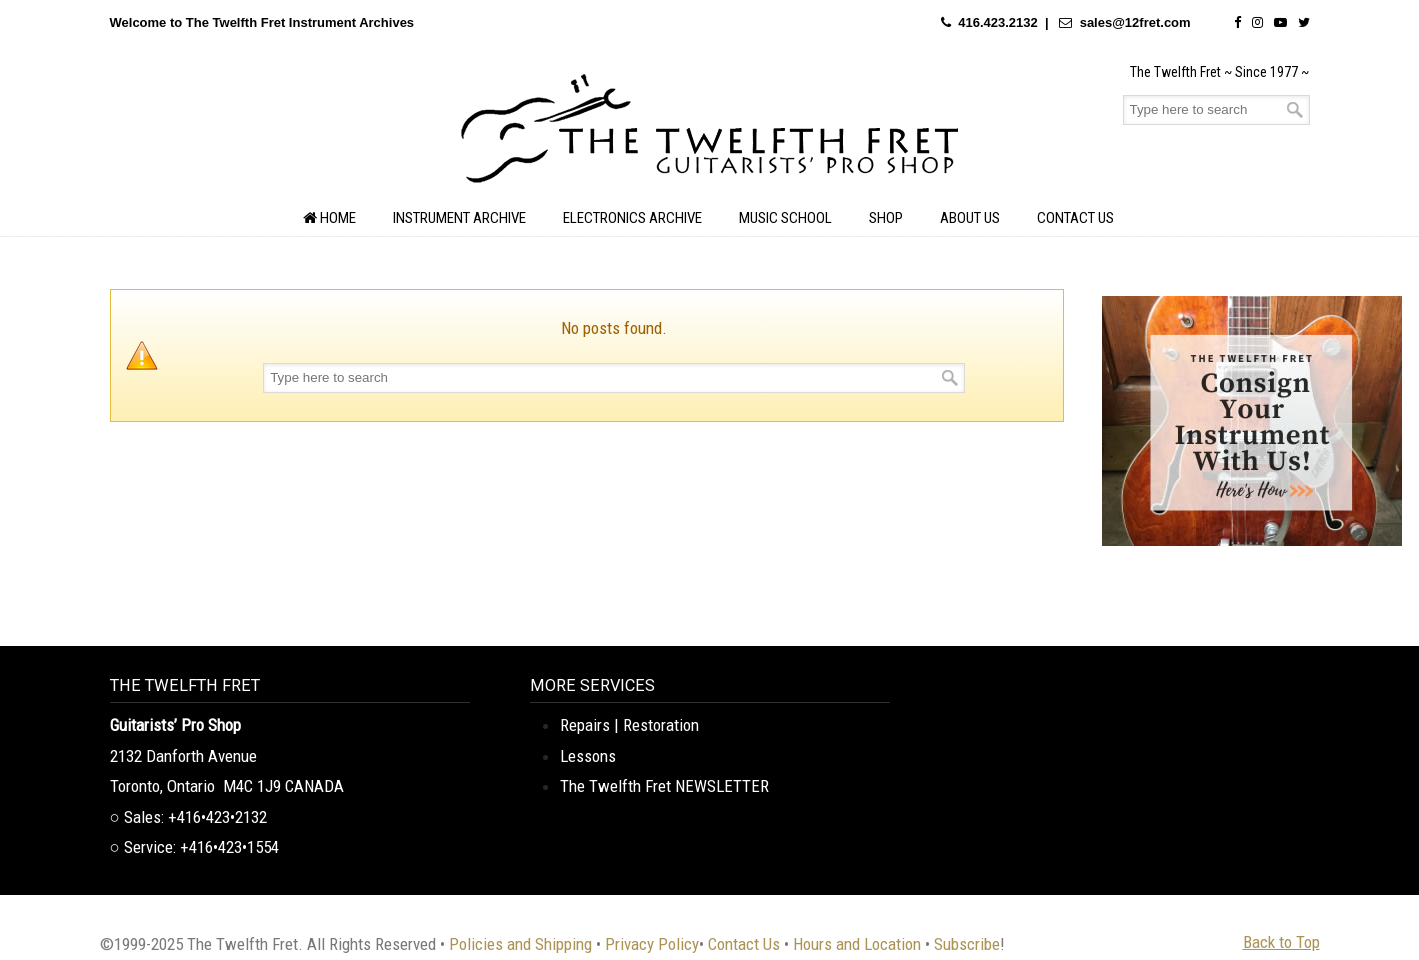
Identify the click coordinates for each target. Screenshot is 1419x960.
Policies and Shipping (520, 944)
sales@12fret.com (1135, 22)
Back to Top (1281, 942)
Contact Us (744, 944)
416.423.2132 (998, 22)
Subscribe (967, 944)
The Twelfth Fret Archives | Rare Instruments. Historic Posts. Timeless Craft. (710, 134)
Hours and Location (857, 944)
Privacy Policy (652, 944)
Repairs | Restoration (629, 725)
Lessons (588, 756)
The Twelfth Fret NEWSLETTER (664, 786)
